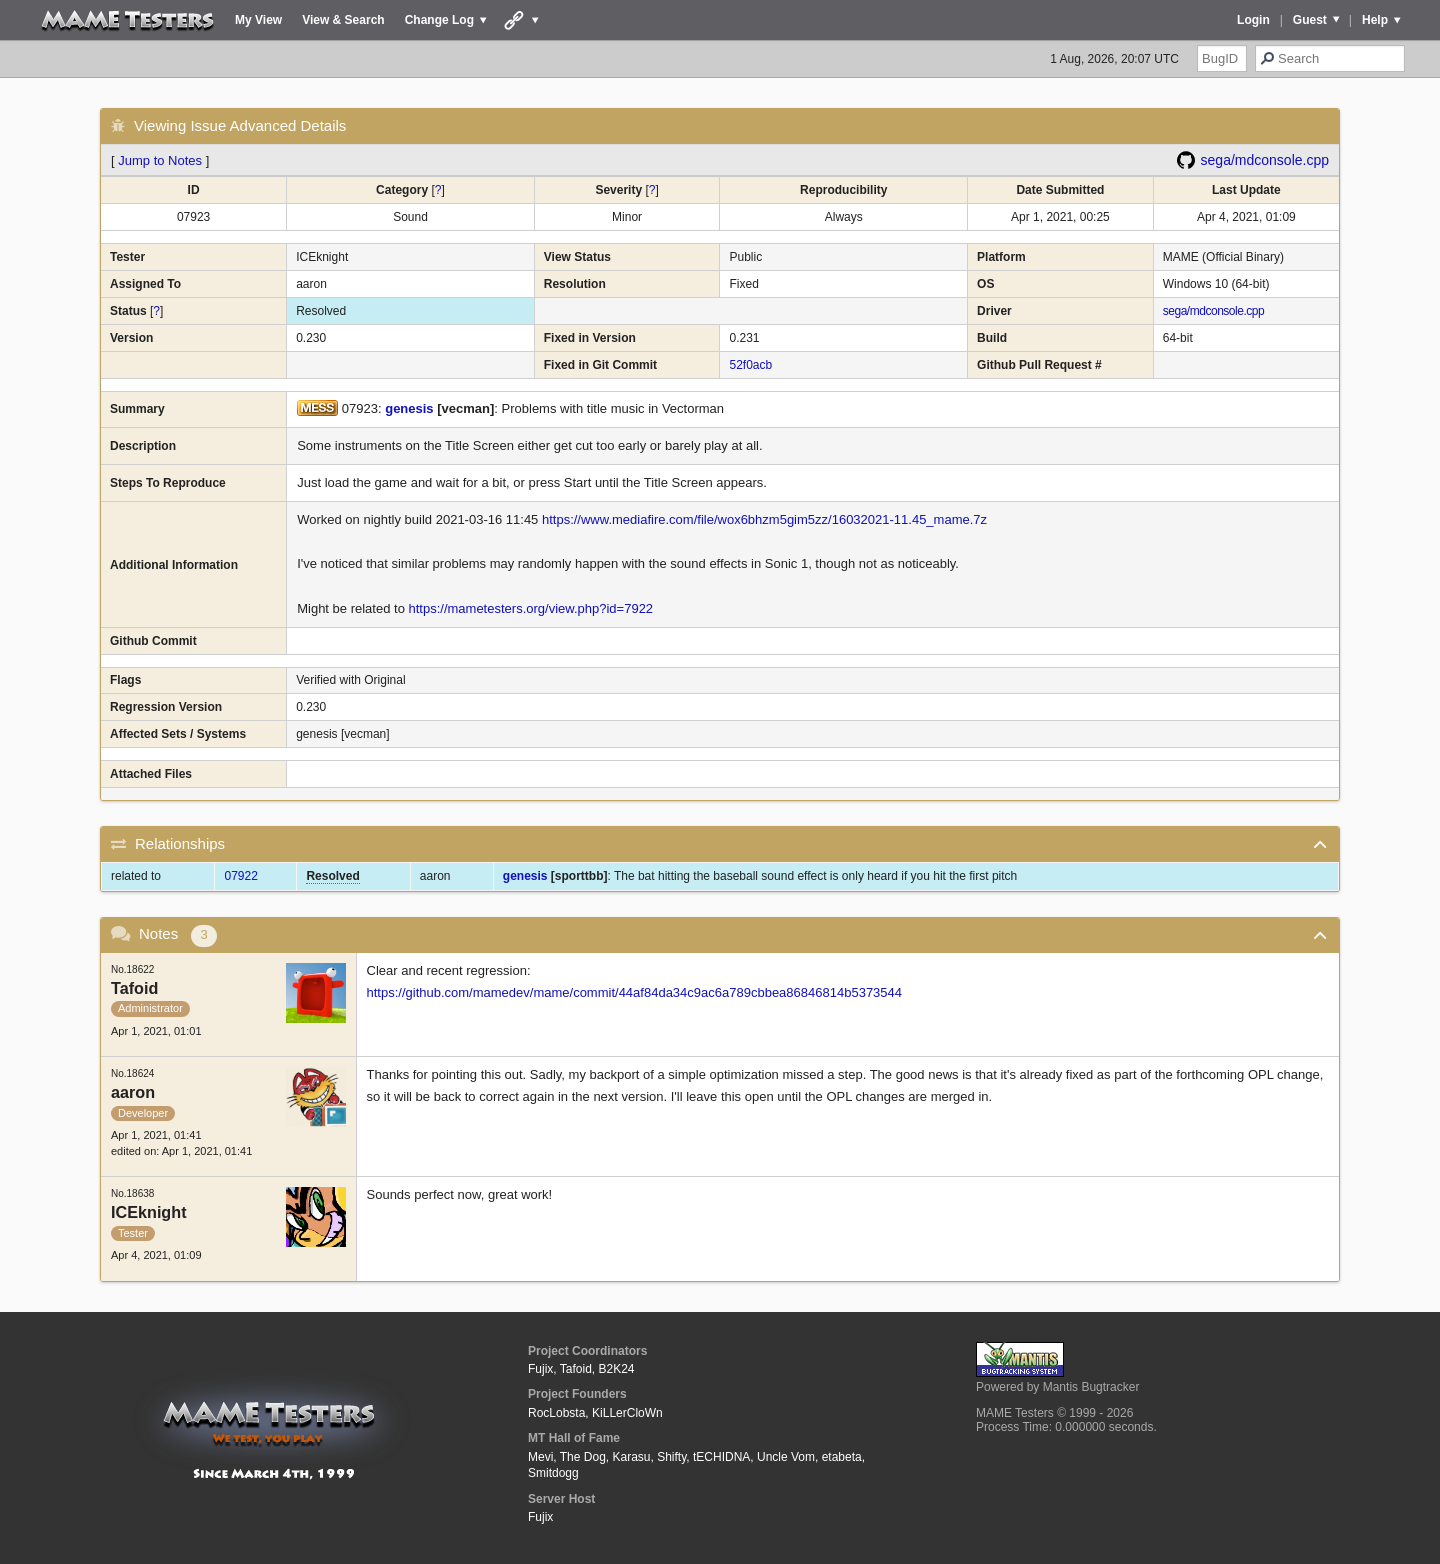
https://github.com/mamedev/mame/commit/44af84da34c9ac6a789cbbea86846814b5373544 (635, 992)
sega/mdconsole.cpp (1265, 160)
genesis (409, 408)
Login (1253, 20)
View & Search (343, 20)
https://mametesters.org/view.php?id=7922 (530, 608)
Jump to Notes (160, 160)
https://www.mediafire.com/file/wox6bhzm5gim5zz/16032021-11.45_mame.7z (764, 519)
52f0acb (750, 365)
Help (1375, 20)
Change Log (439, 20)
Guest (1310, 20)
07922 (240, 876)
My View (258, 20)
